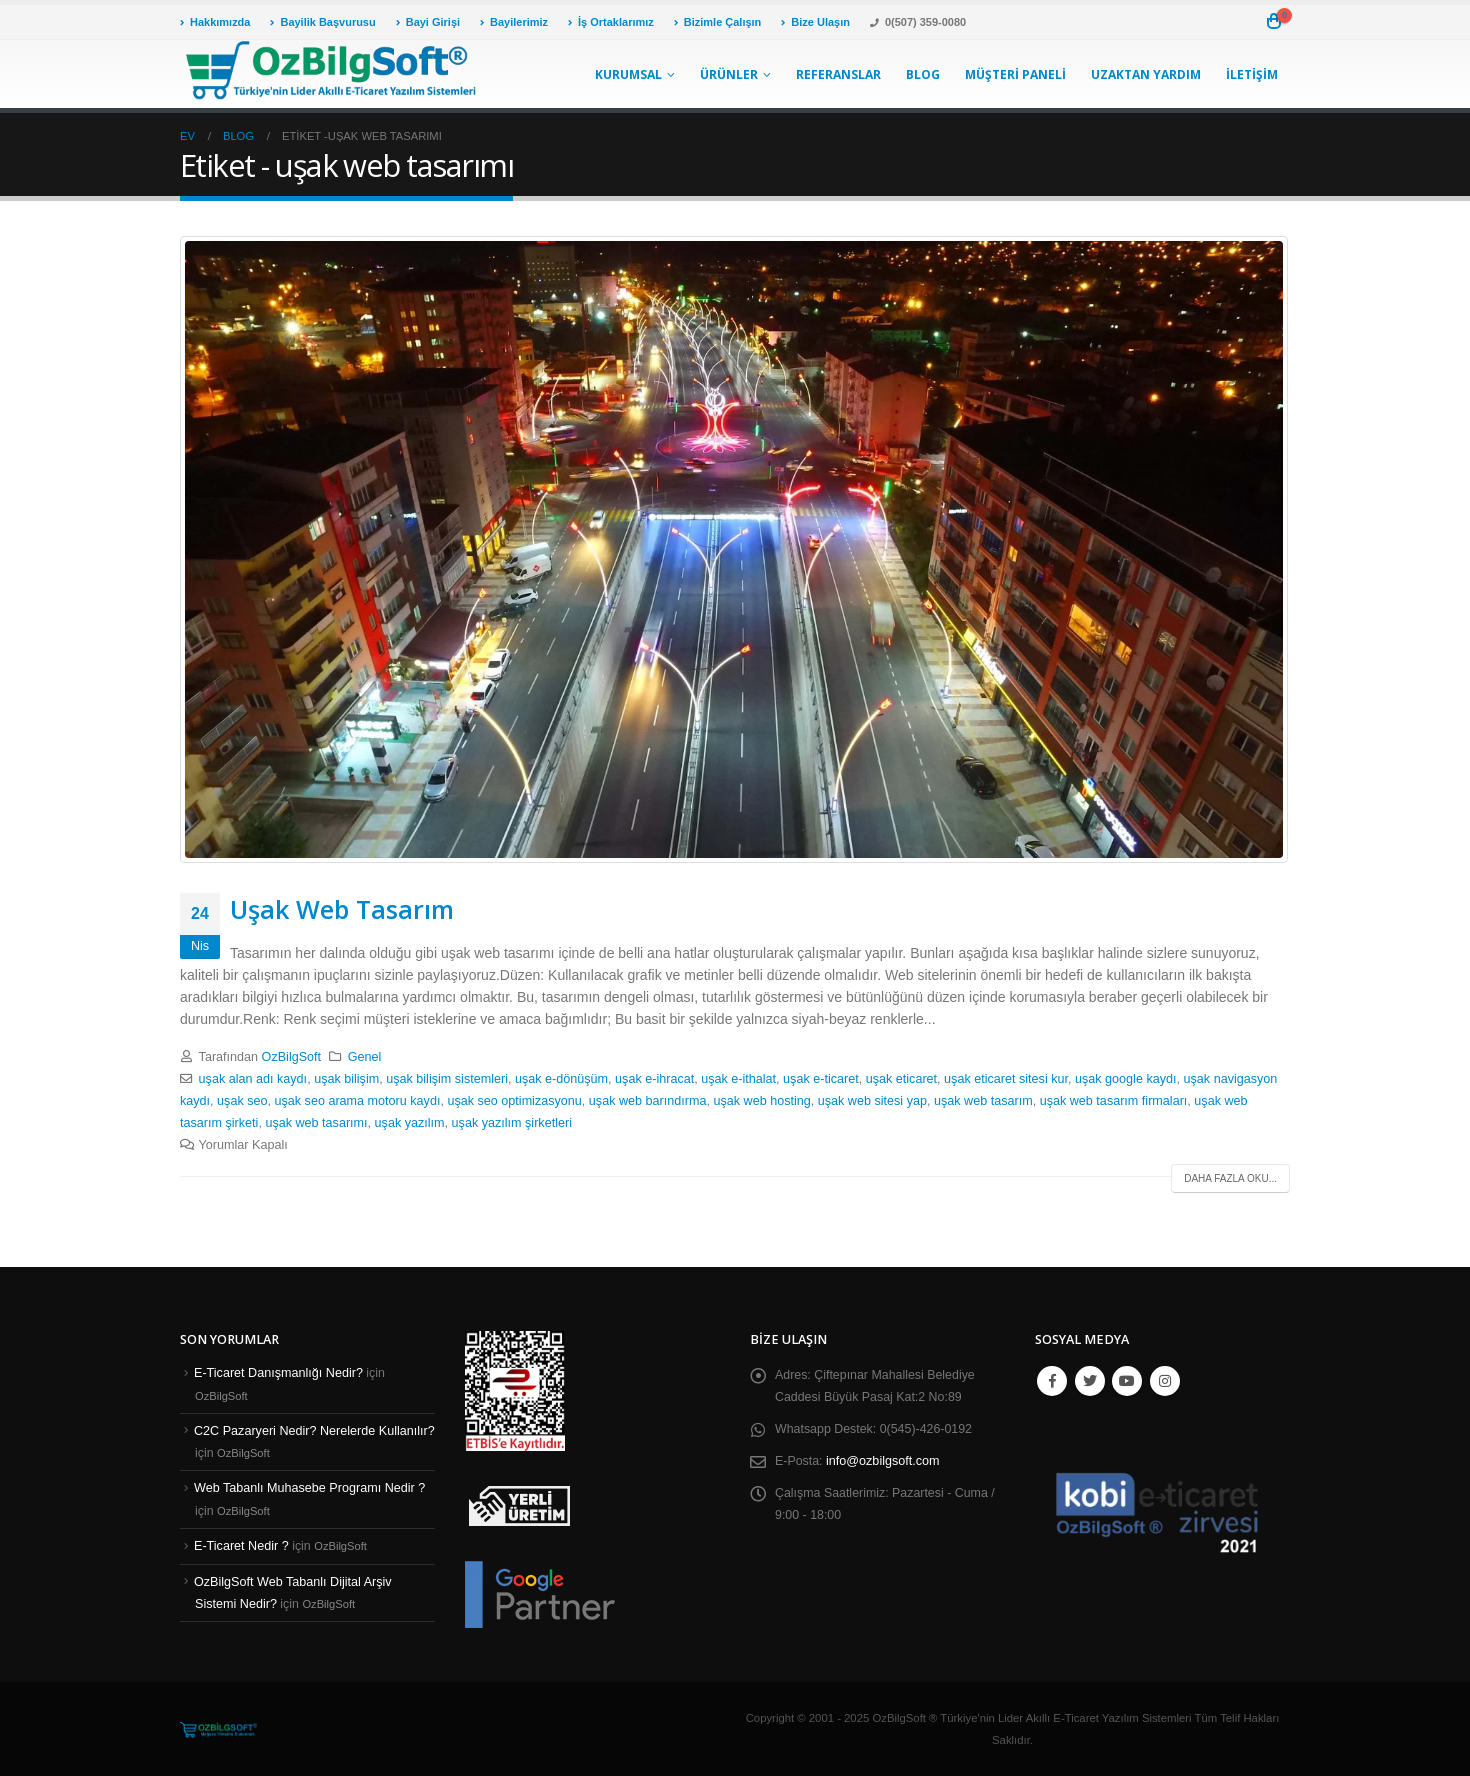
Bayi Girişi (428, 22)
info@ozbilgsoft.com (884, 1461)
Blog (923, 74)
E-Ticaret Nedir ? (241, 1546)
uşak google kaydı (1126, 1079)
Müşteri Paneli (1015, 74)
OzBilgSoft (292, 1057)
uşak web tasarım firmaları (1114, 1101)
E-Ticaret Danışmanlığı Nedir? (278, 1373)
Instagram (1165, 1381)
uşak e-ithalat (738, 1079)
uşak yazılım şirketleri (512, 1123)
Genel (365, 1057)
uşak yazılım (410, 1123)
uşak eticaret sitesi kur (1006, 1079)
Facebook (1052, 1381)
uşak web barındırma (648, 1101)
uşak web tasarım (983, 1101)
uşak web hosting (761, 1101)
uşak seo (242, 1101)
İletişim (1252, 74)
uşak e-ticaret (821, 1079)
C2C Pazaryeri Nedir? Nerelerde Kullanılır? (314, 1430)
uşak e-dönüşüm (561, 1079)
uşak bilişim (346, 1079)
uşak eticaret (901, 1079)
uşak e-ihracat (654, 1079)
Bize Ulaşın (815, 22)
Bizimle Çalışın (718, 22)
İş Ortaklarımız (611, 22)
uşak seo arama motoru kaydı (358, 1101)
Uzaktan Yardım (1146, 74)
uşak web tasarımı (316, 1123)
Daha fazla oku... (1230, 1178)
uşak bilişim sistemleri (447, 1079)
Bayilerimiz (514, 22)
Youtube (1127, 1381)
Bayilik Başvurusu (322, 22)
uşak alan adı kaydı (253, 1079)
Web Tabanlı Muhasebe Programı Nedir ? (309, 1488)
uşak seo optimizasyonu (514, 1101)
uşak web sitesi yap (872, 1101)
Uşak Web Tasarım (342, 909)
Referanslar (838, 74)
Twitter (1090, 1381)
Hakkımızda (215, 22)
